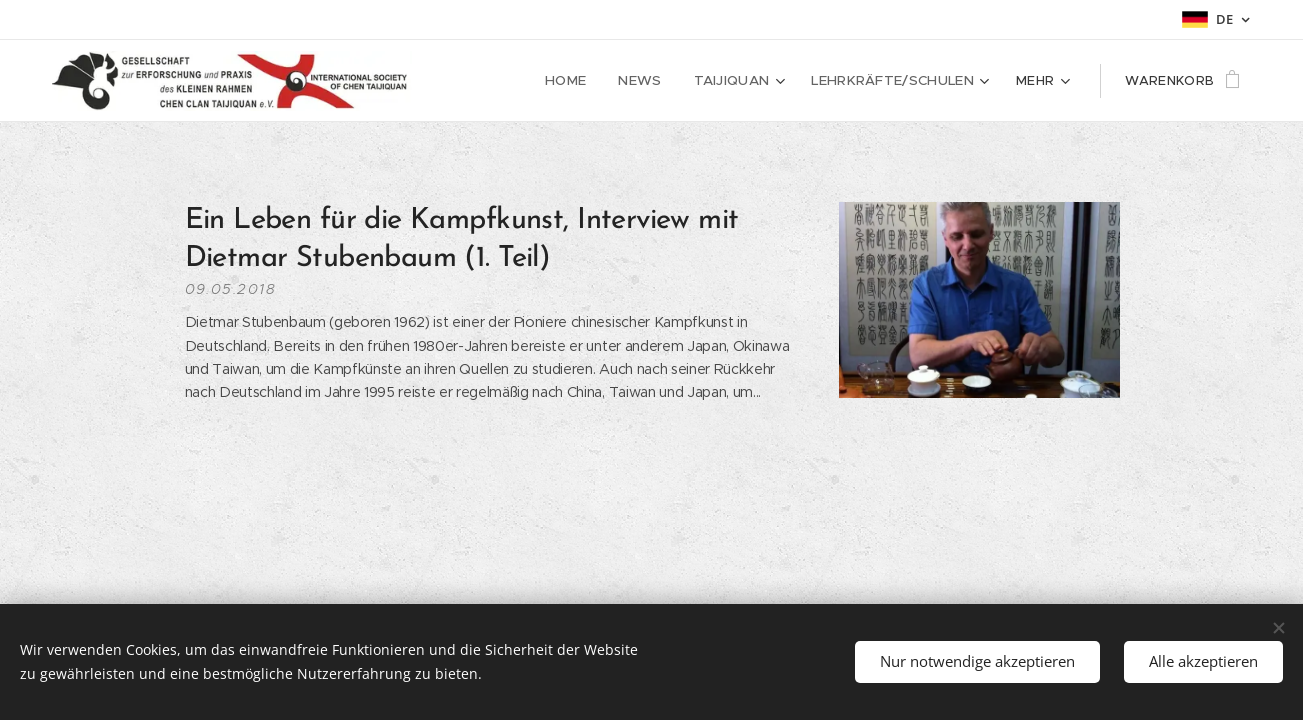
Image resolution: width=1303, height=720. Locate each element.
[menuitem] (584, 81)
